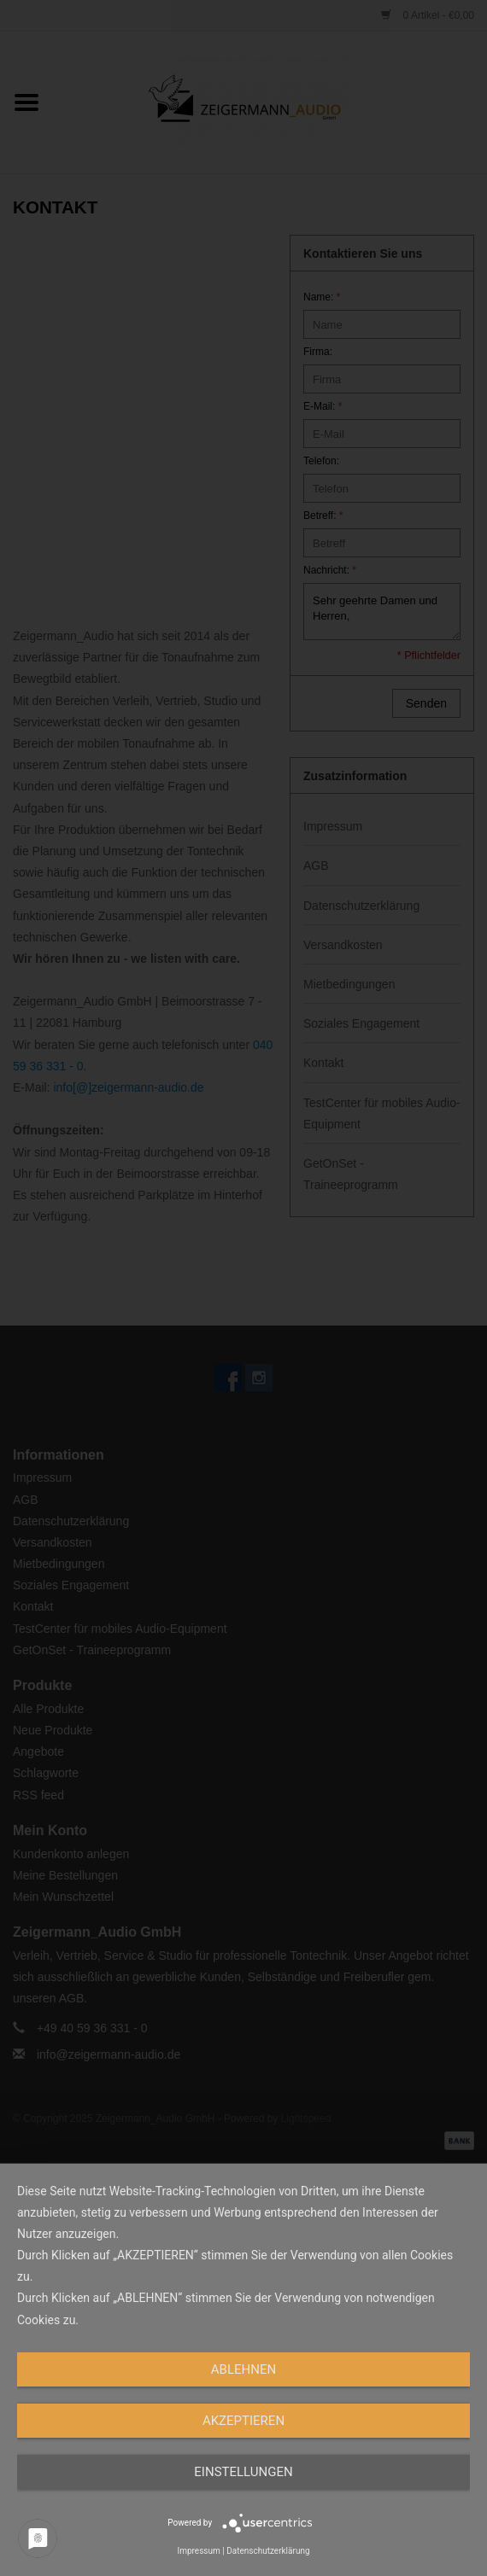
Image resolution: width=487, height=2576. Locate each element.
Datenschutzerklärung (267, 2551)
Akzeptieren (243, 2420)
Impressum (198, 2551)
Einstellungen (243, 2472)
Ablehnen (243, 2369)
